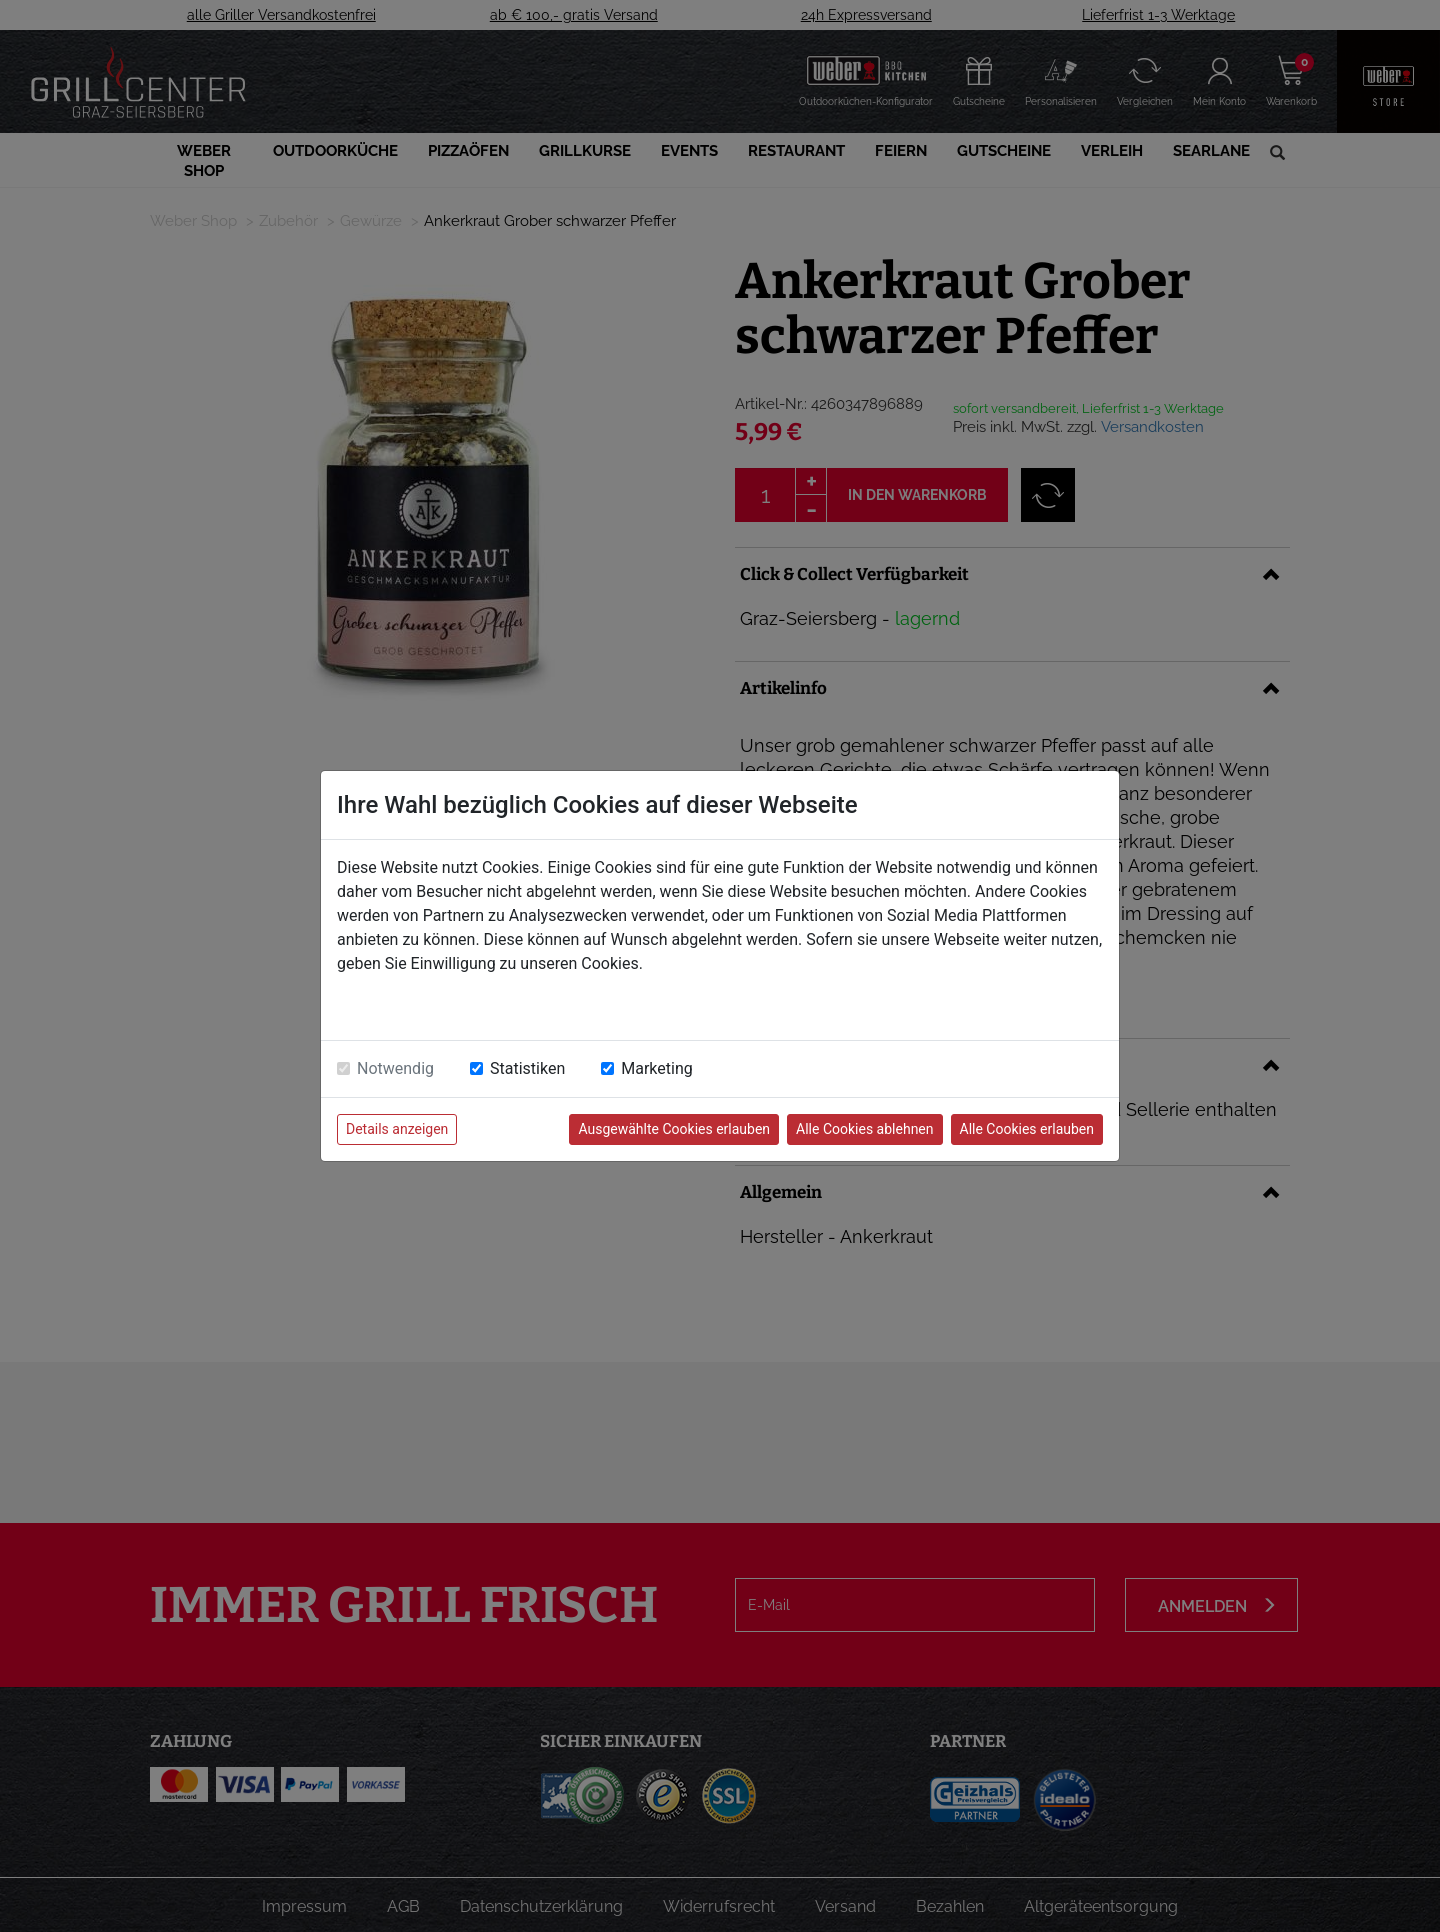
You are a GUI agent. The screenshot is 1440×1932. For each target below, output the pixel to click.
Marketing (656, 1068)
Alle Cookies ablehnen (864, 1129)
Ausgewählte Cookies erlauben (674, 1129)
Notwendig (395, 1068)
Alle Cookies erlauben (1027, 1129)
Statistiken (527, 1068)
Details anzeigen (397, 1129)
